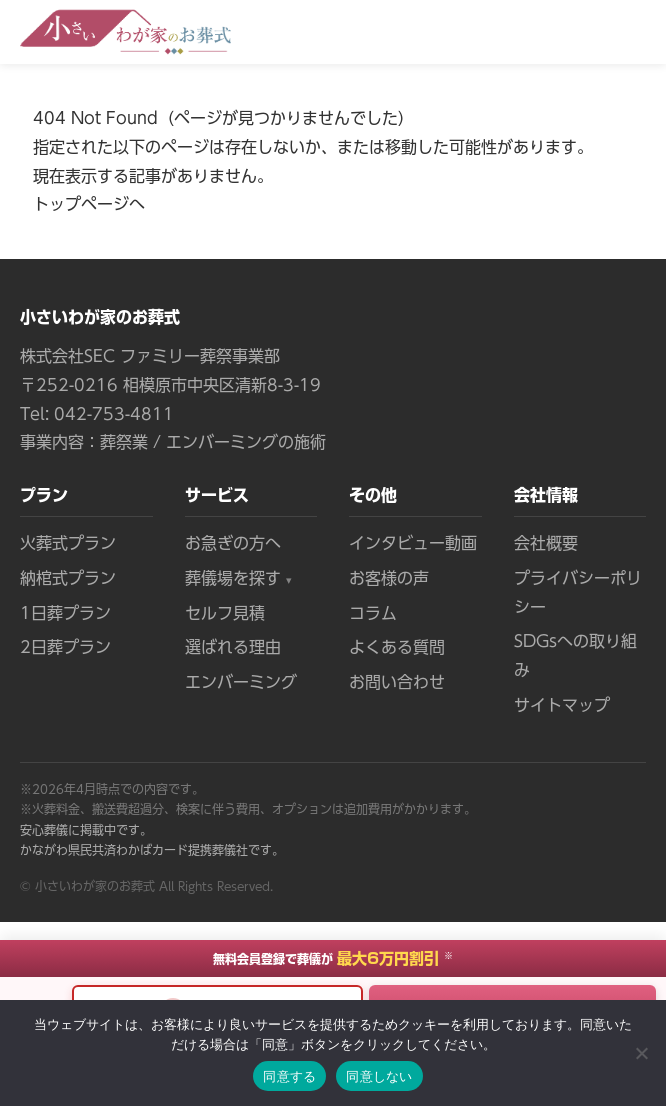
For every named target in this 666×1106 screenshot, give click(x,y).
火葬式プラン (68, 543)
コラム (373, 613)
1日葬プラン (65, 613)
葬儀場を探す (238, 580)
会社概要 (546, 543)
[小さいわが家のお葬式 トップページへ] (125, 32)
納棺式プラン (68, 578)
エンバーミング (241, 682)
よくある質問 (397, 647)
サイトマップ (562, 705)
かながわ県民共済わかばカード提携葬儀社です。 (152, 850)
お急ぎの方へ (233, 543)
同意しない (379, 1076)
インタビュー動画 (413, 543)
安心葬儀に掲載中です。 (86, 830)
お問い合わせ (397, 682)
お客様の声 (389, 578)
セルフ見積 (225, 613)
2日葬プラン (65, 647)
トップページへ (89, 204)
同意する (289, 1076)
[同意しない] (641, 1053)
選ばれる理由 (233, 647)
